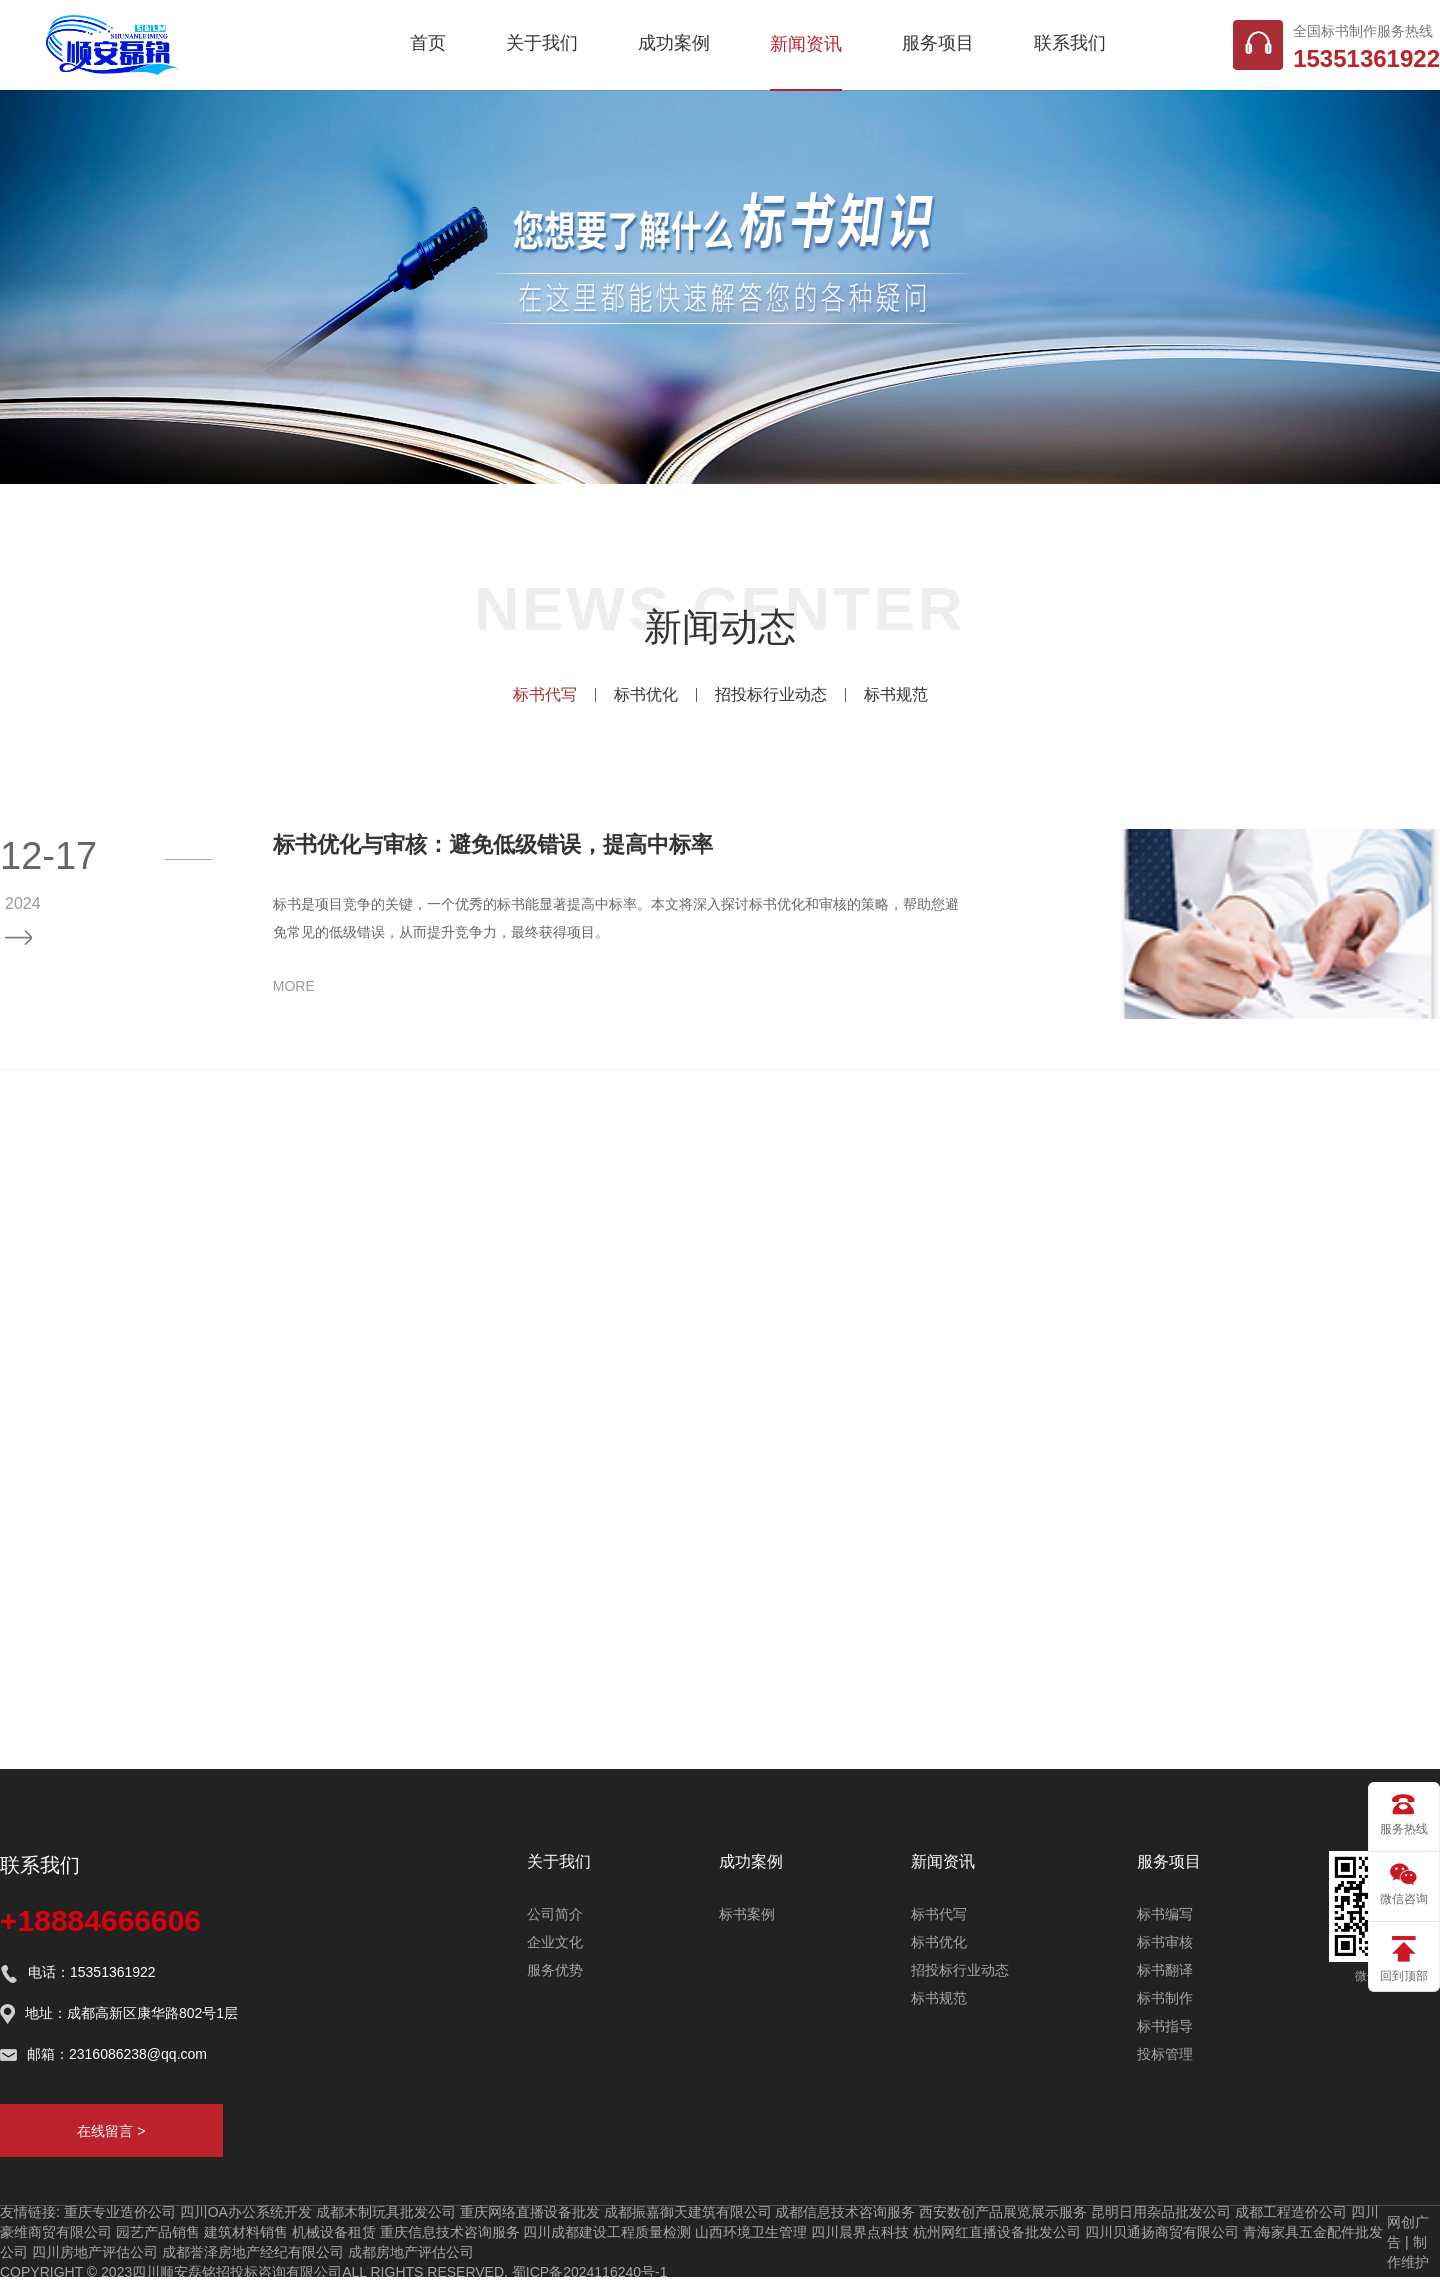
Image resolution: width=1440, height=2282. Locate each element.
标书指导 (1165, 2026)
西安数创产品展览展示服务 (1003, 2212)
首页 (428, 43)
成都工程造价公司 (1291, 2212)
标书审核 (1165, 1942)
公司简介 (555, 1914)
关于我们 (542, 43)
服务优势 (555, 1970)
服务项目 (938, 43)
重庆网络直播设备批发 (530, 2212)
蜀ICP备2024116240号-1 (590, 2272)
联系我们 (1070, 43)
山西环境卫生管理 (751, 2232)
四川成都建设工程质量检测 (607, 2232)
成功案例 (674, 43)
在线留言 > (111, 2131)
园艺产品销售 (158, 2232)
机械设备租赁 (334, 2232)
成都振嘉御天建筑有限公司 (688, 2212)
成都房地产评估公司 (411, 2252)
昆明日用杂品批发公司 (1161, 2212)
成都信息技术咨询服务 (845, 2212)
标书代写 (545, 695)
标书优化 (646, 695)
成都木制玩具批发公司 (386, 2212)
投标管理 (1165, 2054)
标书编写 (1165, 1914)
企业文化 (555, 1942)
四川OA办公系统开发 (246, 2212)
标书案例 (747, 1914)
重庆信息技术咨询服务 (450, 2232)
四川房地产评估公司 (95, 2252)
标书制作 (1165, 1998)
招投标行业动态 (771, 695)
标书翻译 (1165, 1970)
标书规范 (896, 695)
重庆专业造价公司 (120, 2212)
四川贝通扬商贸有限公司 (1162, 2232)
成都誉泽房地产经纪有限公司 (253, 2252)
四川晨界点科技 (860, 2232)
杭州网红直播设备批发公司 (997, 2232)
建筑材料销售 (246, 2232)
